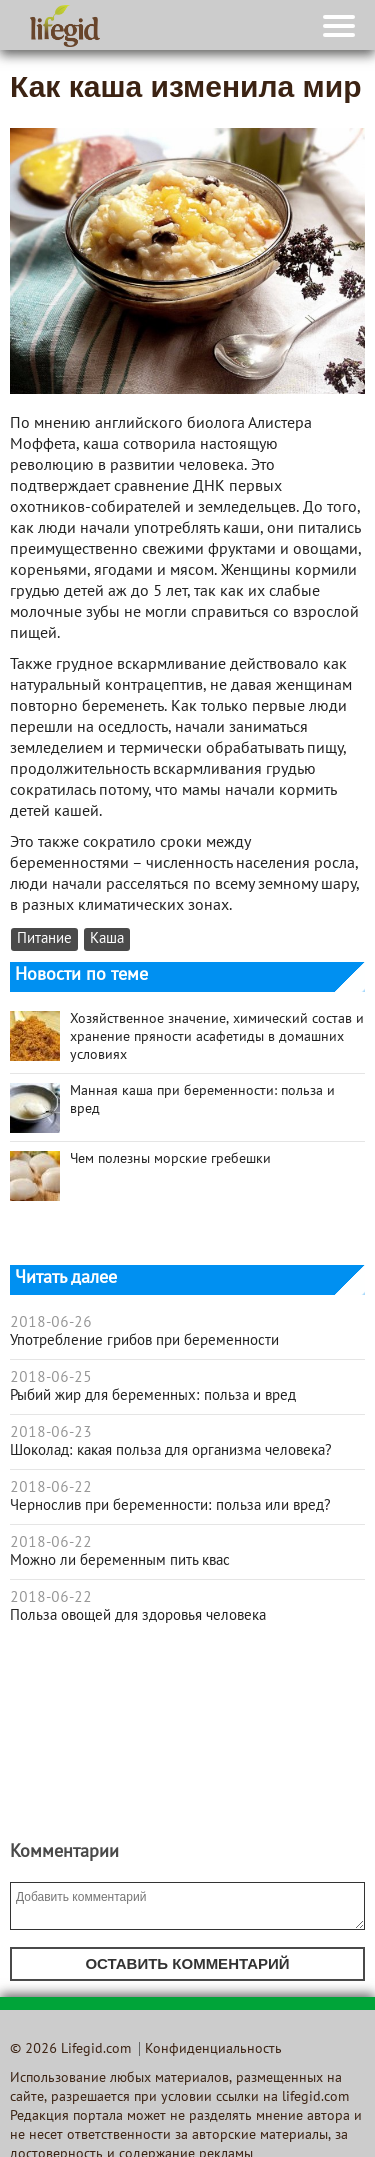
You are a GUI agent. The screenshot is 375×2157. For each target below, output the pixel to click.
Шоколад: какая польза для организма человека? (171, 1451)
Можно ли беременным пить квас (120, 1561)
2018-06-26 (51, 1323)
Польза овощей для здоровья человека (138, 1616)
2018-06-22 (51, 1488)
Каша (107, 939)
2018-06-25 (51, 1378)
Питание (44, 939)
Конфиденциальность (213, 2049)
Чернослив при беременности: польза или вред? (170, 1506)
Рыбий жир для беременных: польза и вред (153, 1396)
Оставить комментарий (187, 1963)
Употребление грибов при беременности (144, 1341)
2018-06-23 (51, 1433)
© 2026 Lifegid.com (70, 2049)
